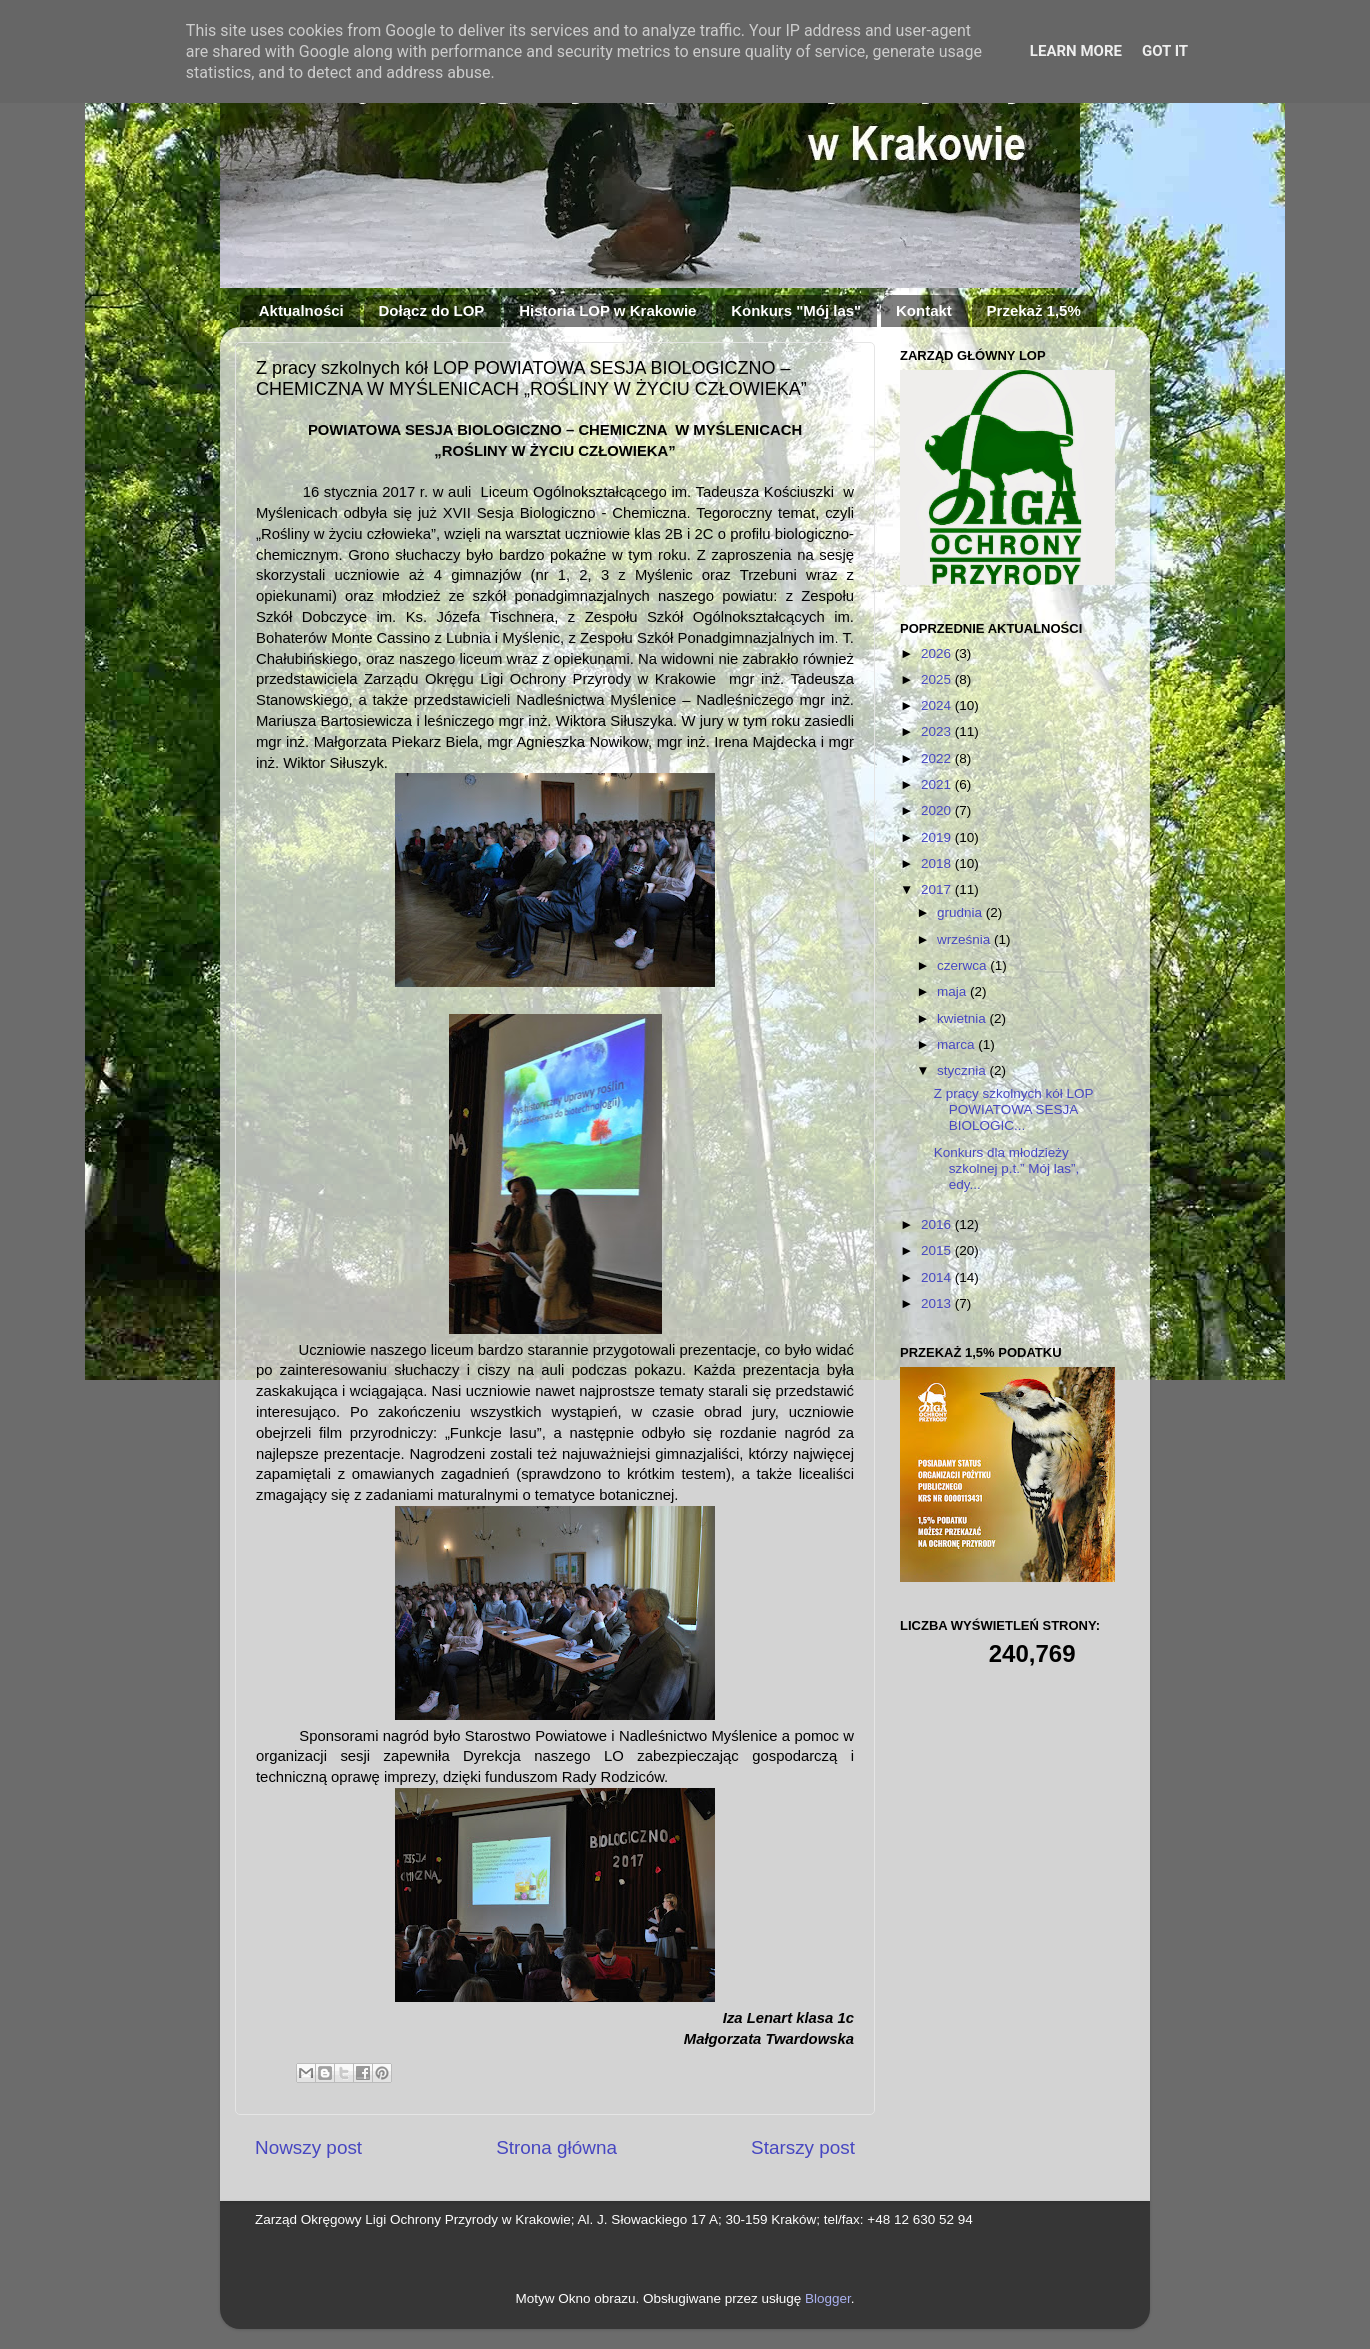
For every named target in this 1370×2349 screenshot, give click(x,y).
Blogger (828, 2298)
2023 (938, 731)
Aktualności (301, 310)
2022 (938, 758)
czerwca (963, 965)
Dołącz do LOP (432, 310)
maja (953, 991)
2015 (938, 1250)
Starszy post (803, 2147)
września (965, 939)
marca (957, 1044)
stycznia (963, 1070)
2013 (938, 1303)
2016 (938, 1224)
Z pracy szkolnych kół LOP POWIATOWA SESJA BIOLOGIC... (1014, 1109)
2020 (938, 810)
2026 (938, 653)
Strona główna (556, 2147)
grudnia (961, 912)
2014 (938, 1277)
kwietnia (963, 1018)
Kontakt (924, 310)
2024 (938, 705)
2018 (938, 863)
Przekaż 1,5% (1034, 310)
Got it (1165, 51)
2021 (938, 784)
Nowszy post (308, 2147)
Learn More (1076, 51)
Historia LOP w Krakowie (607, 310)
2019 (938, 837)
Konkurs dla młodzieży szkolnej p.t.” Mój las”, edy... (1007, 1168)
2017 (938, 889)
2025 (938, 679)
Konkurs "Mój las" (796, 310)
